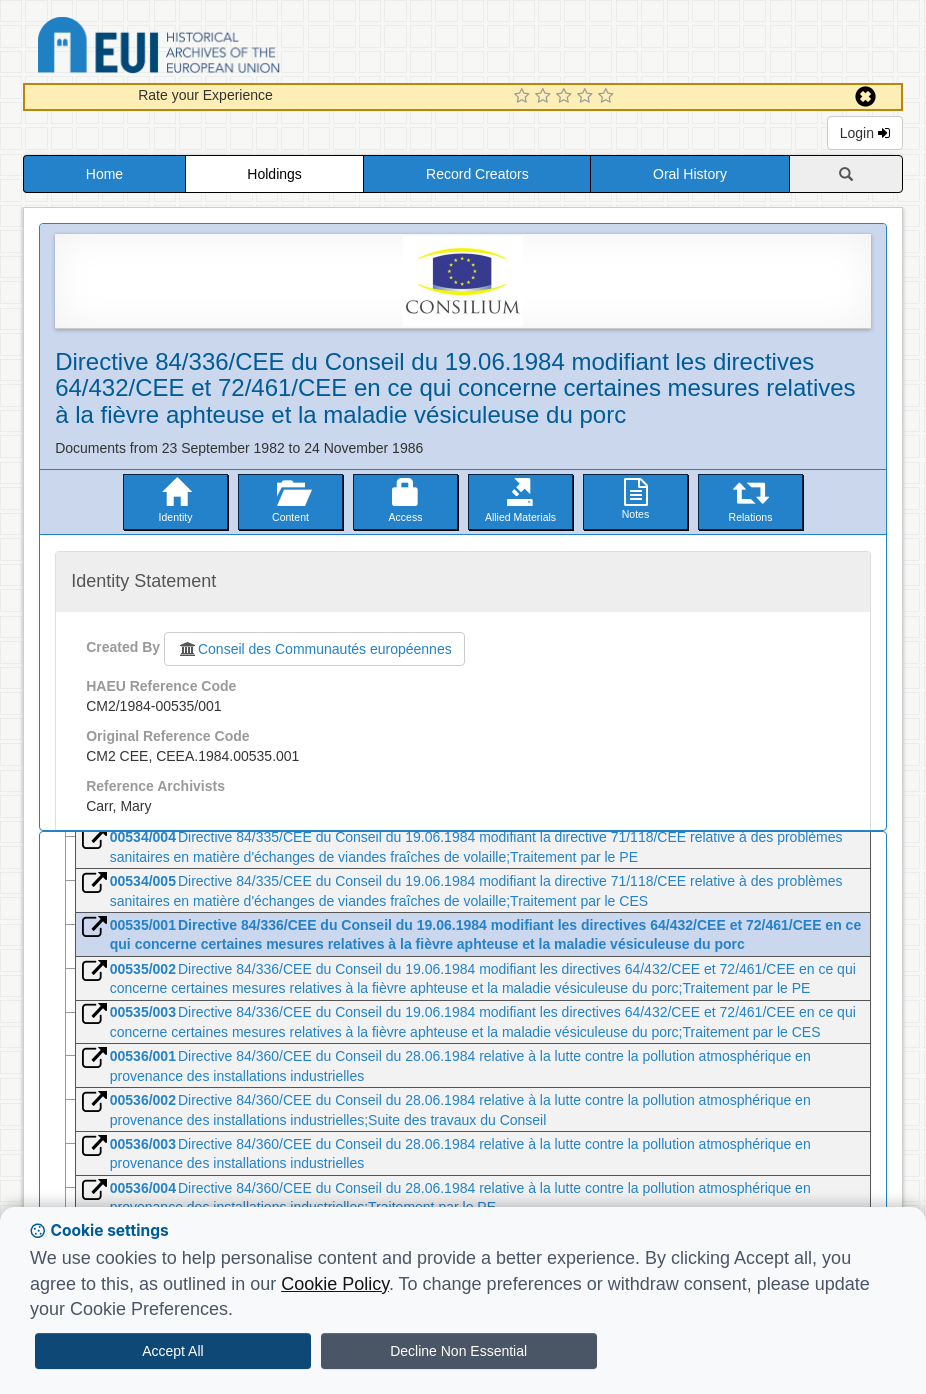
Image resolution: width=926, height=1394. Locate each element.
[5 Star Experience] (608, 97)
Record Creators (477, 174)
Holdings (274, 174)
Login (865, 133)
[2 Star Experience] (545, 97)
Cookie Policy (335, 1284)
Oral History (690, 174)
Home (104, 174)
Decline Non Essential (458, 1351)
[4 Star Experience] (587, 97)
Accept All (172, 1351)
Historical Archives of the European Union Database (215, 48)
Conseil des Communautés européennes (314, 649)
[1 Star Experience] (524, 97)
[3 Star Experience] (566, 97)
